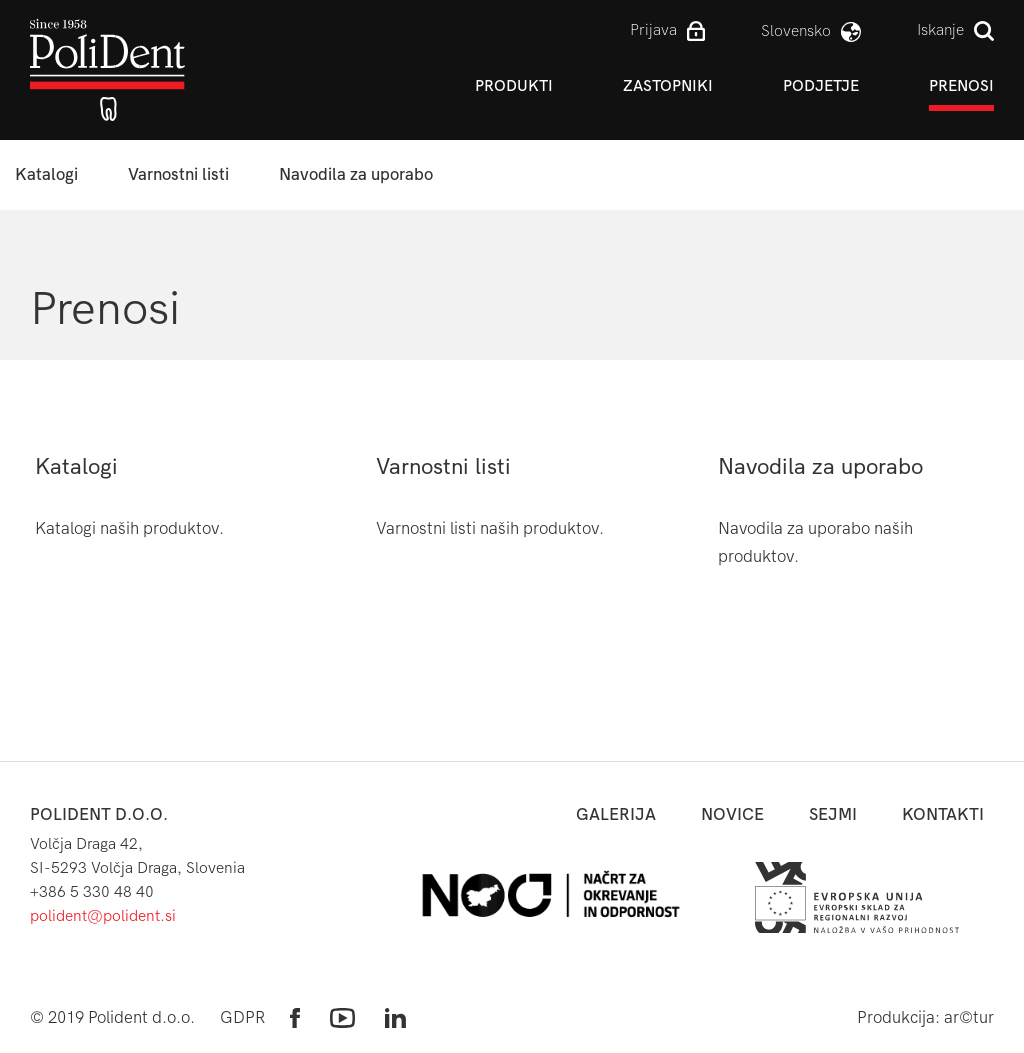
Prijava (653, 29)
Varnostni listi (178, 174)
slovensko (796, 30)
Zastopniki (668, 85)
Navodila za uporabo (356, 174)
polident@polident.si (103, 915)
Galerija (616, 814)
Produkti (514, 85)
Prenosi (961, 85)
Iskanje (940, 29)
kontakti (943, 814)
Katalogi (46, 174)
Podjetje (821, 85)
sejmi (833, 814)
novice (732, 814)
